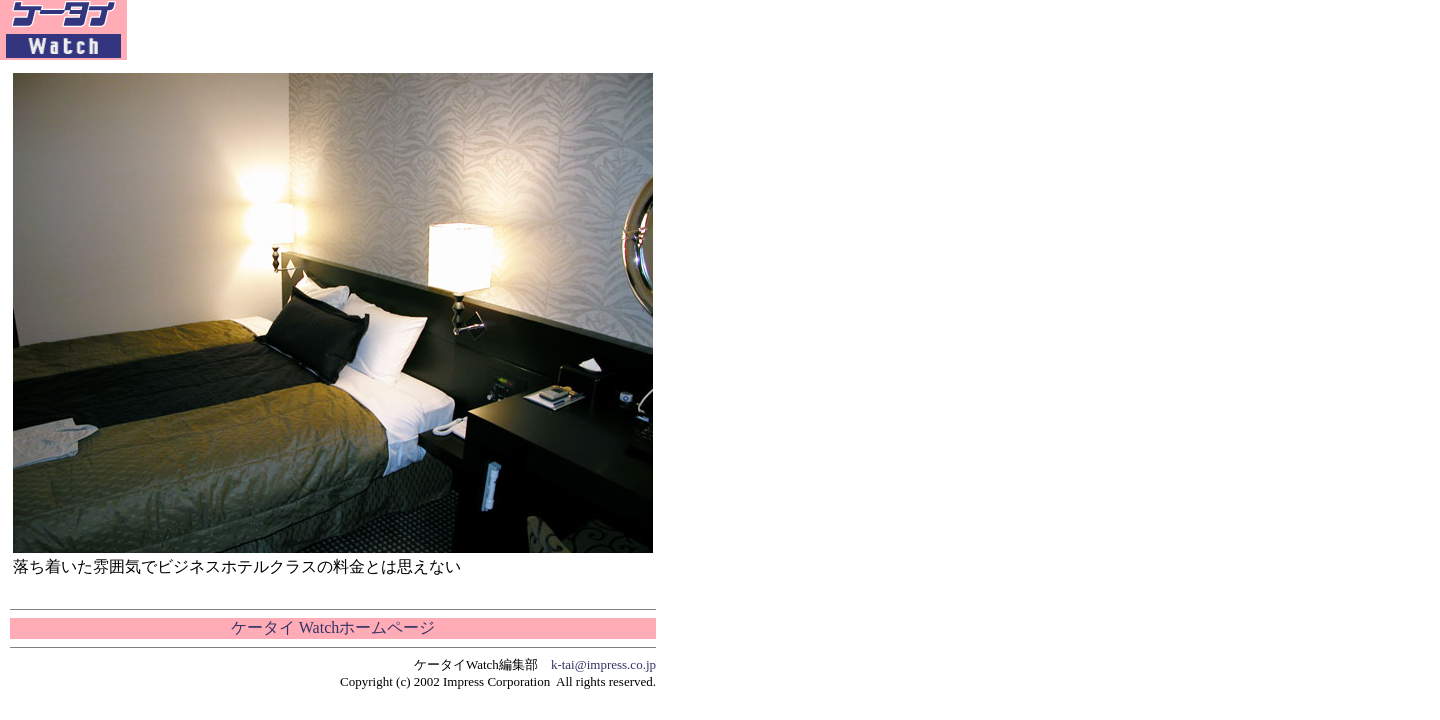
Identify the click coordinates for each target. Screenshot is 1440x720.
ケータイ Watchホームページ (333, 627)
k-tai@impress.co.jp (603, 664)
